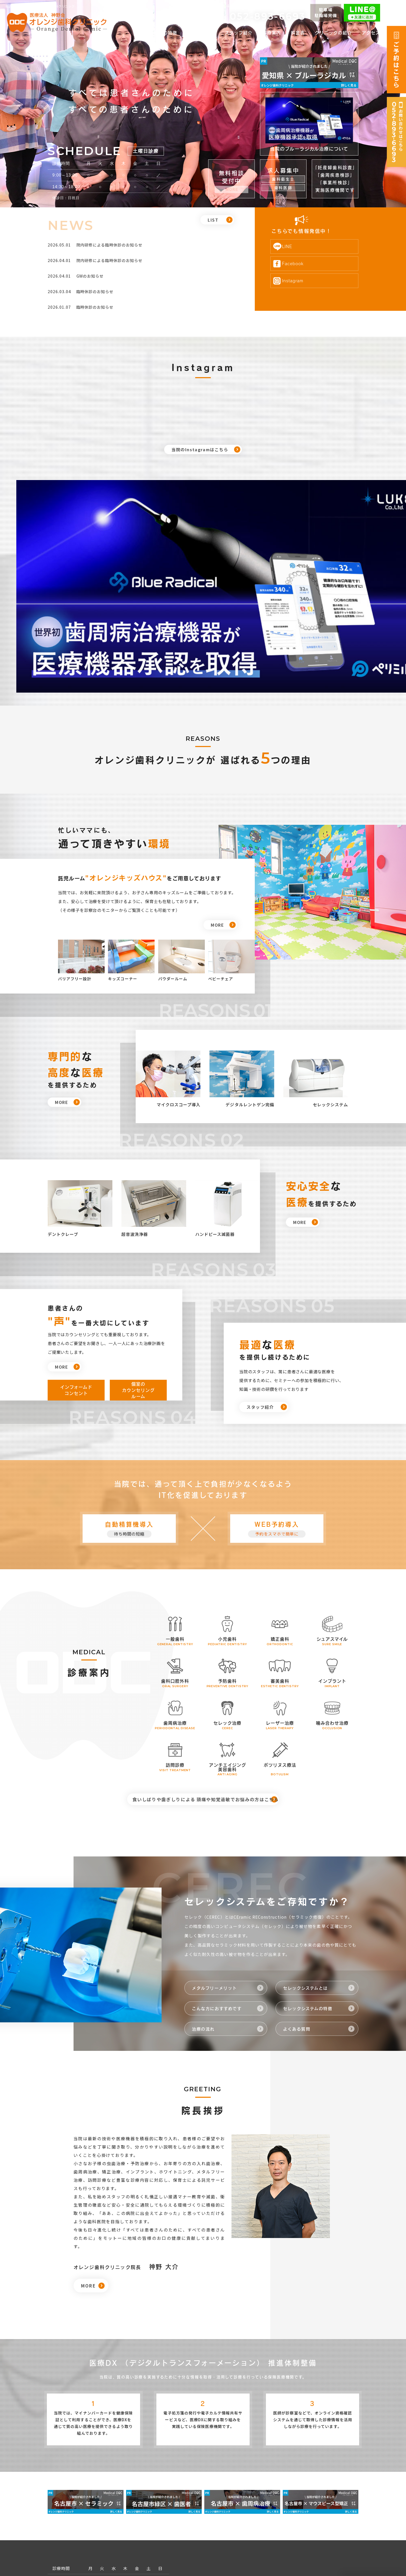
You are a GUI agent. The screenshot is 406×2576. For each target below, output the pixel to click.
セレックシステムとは (307, 1890)
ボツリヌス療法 (274, 1661)
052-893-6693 (268, 16)
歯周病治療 (170, 1619)
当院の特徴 (165, 32)
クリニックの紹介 (333, 32)
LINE (296, 246)
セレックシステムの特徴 (309, 1910)
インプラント (327, 1577)
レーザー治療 (275, 1619)
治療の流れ (204, 1931)
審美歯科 (274, 1577)
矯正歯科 (274, 1535)
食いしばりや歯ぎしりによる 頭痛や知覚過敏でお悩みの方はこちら (199, 1698)
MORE (217, 821)
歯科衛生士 (283, 179)
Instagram (302, 281)
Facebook (302, 263)
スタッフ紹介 (238, 32)
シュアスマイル (327, 1535)
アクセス (371, 32)
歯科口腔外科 (170, 1577)
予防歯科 (222, 1577)
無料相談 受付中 (231, 176)
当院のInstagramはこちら (199, 449)
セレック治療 (222, 1619)
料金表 (298, 32)
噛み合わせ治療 (327, 1619)
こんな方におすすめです (218, 1910)
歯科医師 (283, 187)
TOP (139, 32)
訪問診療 (170, 1661)
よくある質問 (297, 1931)
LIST (213, 225)
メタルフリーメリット (216, 1890)
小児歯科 (222, 1535)
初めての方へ (201, 32)
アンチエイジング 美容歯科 (222, 1663)
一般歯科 (170, 1535)
